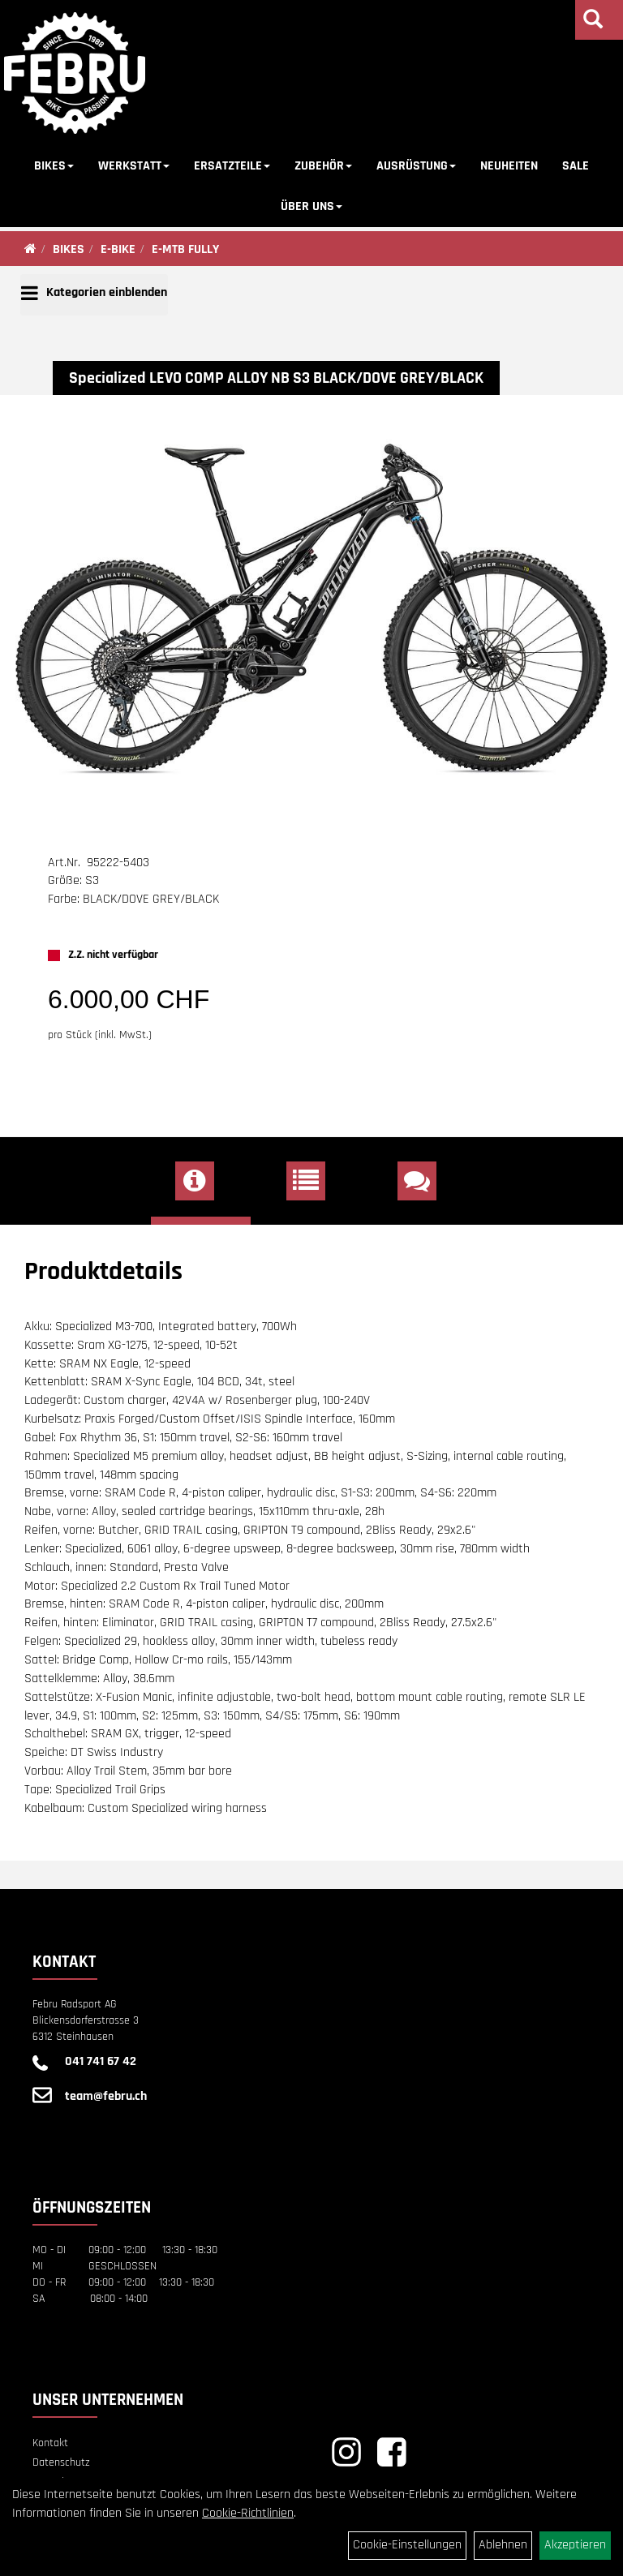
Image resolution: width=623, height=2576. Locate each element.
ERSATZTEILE (232, 165)
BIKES (54, 165)
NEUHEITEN (509, 165)
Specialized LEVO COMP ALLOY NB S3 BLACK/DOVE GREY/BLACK (276, 378)
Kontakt (50, 2443)
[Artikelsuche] (593, 22)
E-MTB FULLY (185, 249)
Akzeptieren (575, 2544)
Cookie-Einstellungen (407, 2544)
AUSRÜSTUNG (416, 165)
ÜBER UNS (311, 206)
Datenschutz (61, 2462)
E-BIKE (118, 249)
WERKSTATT (134, 165)
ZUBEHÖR (323, 165)
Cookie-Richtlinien (248, 2513)
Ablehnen (503, 2544)
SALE (575, 165)
